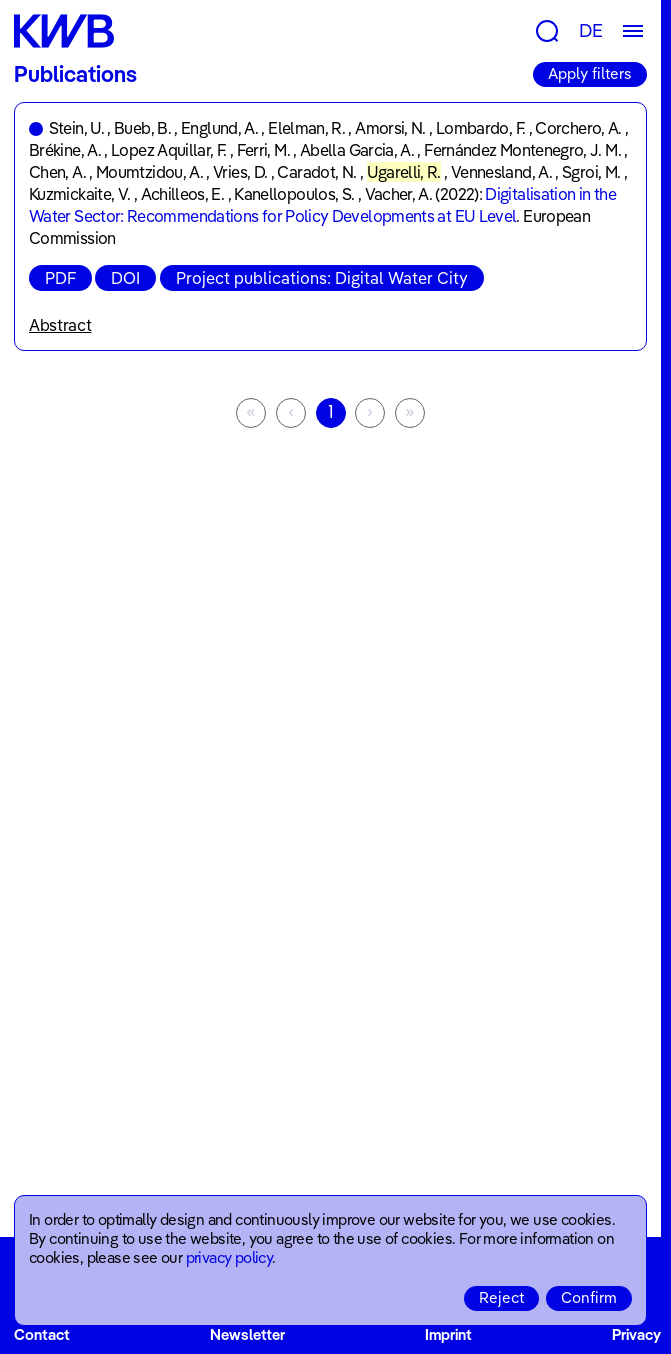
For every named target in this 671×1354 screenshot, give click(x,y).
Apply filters (590, 73)
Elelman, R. (306, 128)
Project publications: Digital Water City (322, 278)
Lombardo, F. (480, 128)
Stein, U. (76, 128)
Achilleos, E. (183, 194)
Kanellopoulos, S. (294, 194)
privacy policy (229, 1257)
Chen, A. (57, 172)
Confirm (589, 1297)
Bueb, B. (142, 128)
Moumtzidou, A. (149, 172)
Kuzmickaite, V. (79, 194)
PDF (60, 278)
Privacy (636, 1334)
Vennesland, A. (501, 172)
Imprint (448, 1334)
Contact (42, 1334)
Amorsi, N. (390, 128)
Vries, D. (240, 172)
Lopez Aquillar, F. (168, 150)
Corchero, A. (578, 128)
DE (591, 30)
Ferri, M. (263, 150)
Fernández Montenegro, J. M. (522, 150)
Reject (501, 1297)
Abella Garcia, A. (357, 150)
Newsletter (247, 1334)
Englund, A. (219, 128)
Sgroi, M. (591, 172)
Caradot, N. (316, 172)
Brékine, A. (65, 150)
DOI (125, 278)
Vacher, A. (399, 194)
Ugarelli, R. (404, 172)
